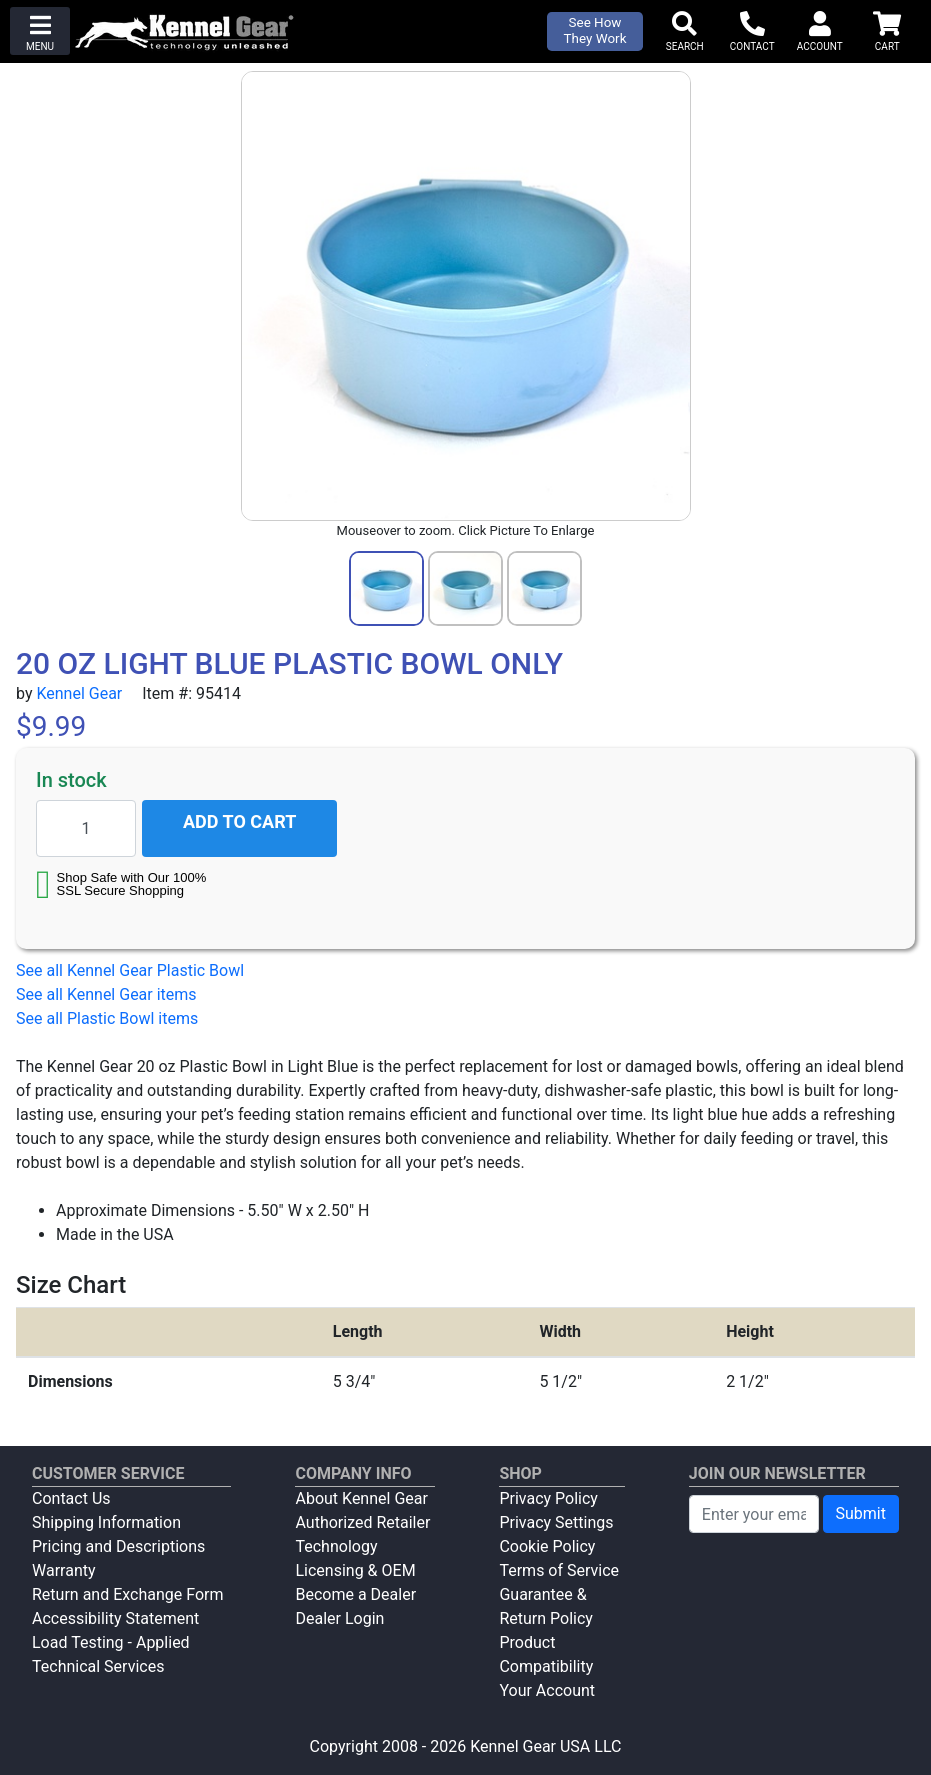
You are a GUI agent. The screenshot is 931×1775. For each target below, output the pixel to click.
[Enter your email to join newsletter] (754, 1514)
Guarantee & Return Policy (545, 1606)
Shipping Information (106, 1522)
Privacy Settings (556, 1522)
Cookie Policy (547, 1546)
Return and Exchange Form (127, 1594)
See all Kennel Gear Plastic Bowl (130, 970)
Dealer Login (339, 1618)
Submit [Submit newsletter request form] (861, 1513)
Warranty (64, 1570)
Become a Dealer (355, 1594)
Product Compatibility (546, 1654)
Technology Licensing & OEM (355, 1558)
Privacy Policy (548, 1498)
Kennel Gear (79, 693)
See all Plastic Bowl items (107, 1018)
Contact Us (71, 1498)
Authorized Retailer (362, 1522)
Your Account (547, 1690)
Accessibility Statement (115, 1618)
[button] (40, 31)
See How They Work (595, 30)
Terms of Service (559, 1570)
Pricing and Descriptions (118, 1546)
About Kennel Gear (361, 1498)
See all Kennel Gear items (106, 994)
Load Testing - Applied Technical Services (111, 1654)
